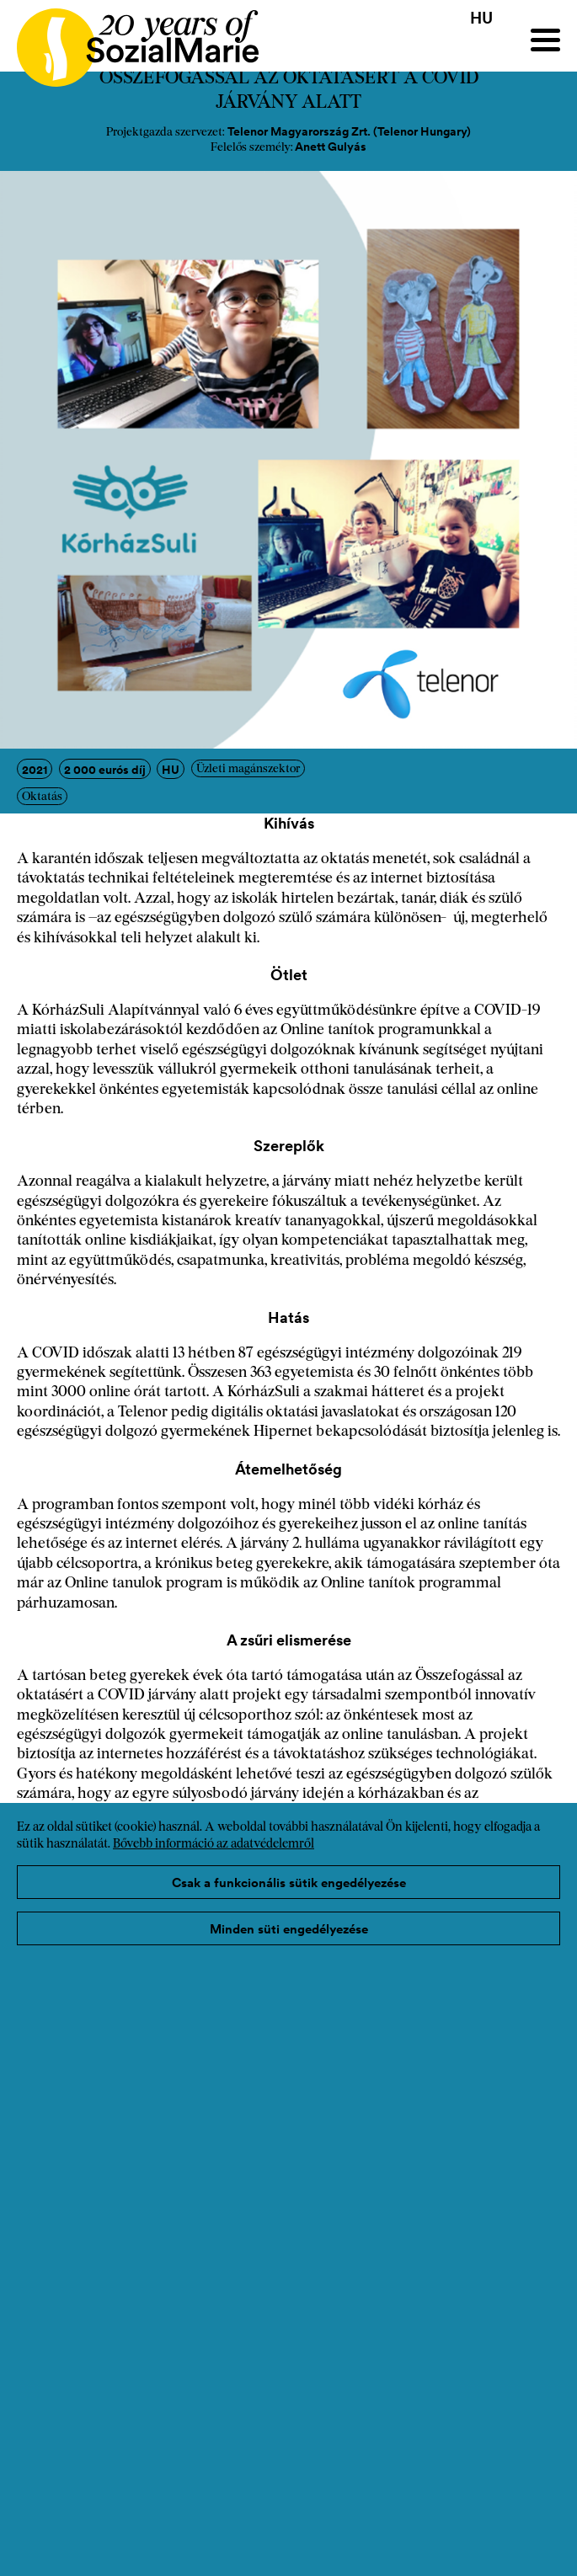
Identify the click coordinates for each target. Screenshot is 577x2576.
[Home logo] (129, 40)
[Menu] (545, 40)
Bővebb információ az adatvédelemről (213, 1844)
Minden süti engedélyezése (289, 1929)
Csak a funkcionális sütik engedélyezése (289, 1883)
